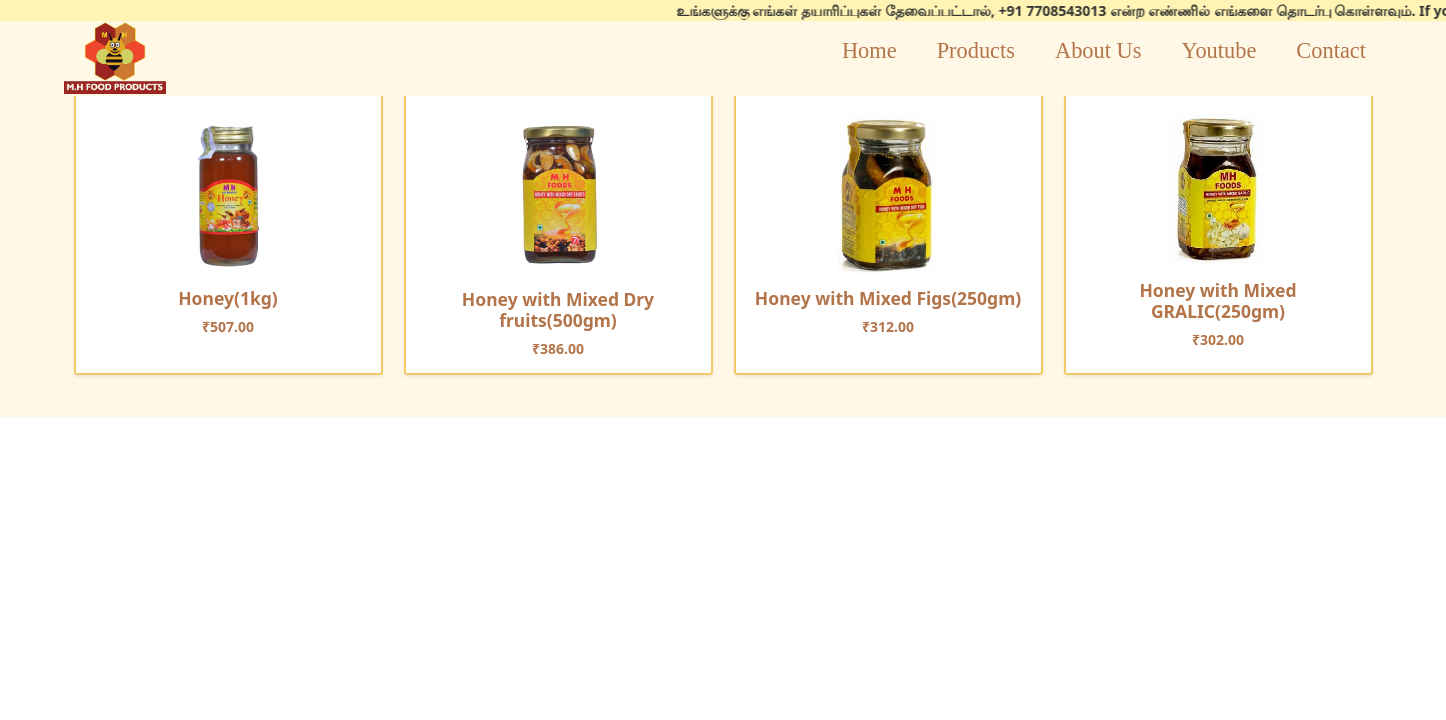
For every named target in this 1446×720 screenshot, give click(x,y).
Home (869, 50)
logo (115, 58)
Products (976, 50)
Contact (1331, 50)
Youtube (1218, 50)
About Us (1098, 50)
